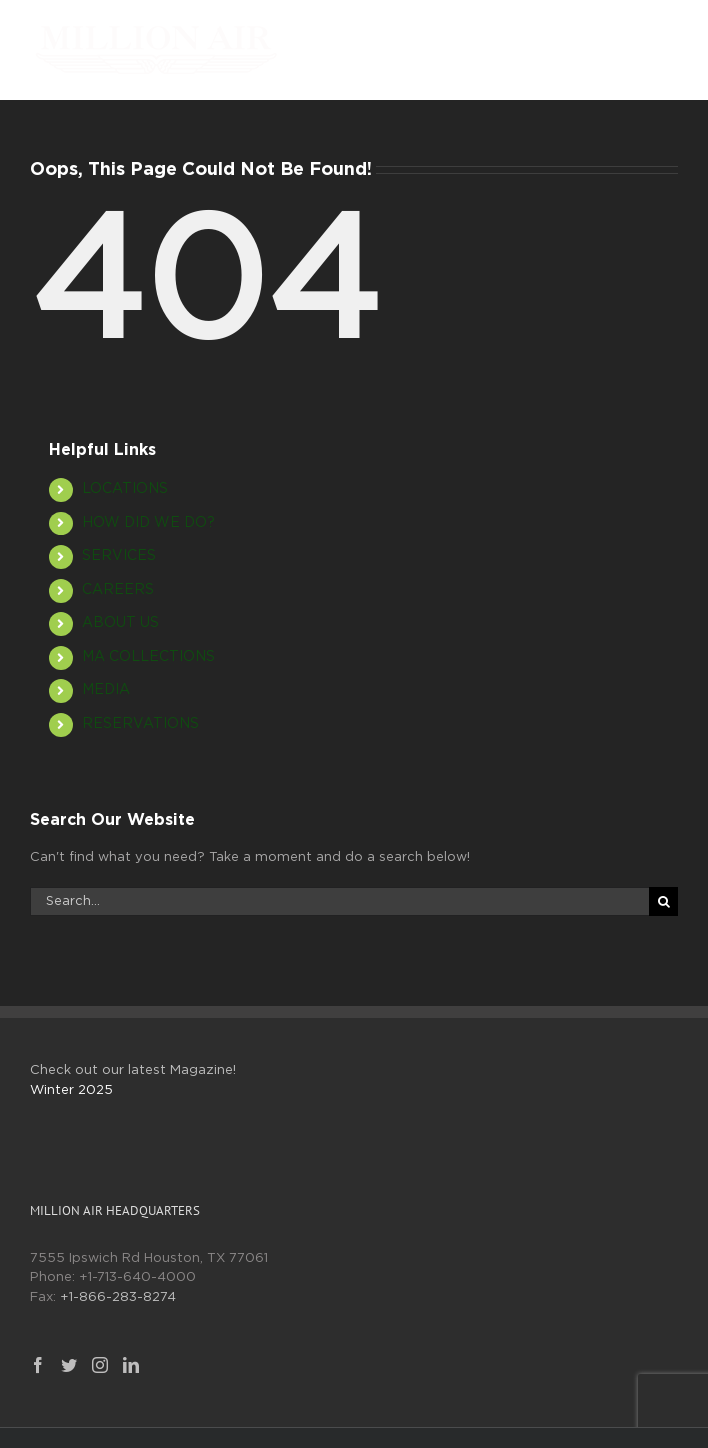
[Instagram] (100, 1365)
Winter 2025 (71, 1090)
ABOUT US (120, 623)
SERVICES (119, 556)
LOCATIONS (125, 489)
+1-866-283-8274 (118, 1297)
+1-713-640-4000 (137, 1277)
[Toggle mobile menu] (667, 35)
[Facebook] (38, 1365)
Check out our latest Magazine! (133, 1070)
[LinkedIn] (131, 1365)
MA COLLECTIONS (148, 657)
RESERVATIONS (140, 724)
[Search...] (339, 901)
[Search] (663, 901)
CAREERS (118, 590)
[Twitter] (69, 1365)
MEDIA (106, 690)
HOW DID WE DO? (148, 523)
